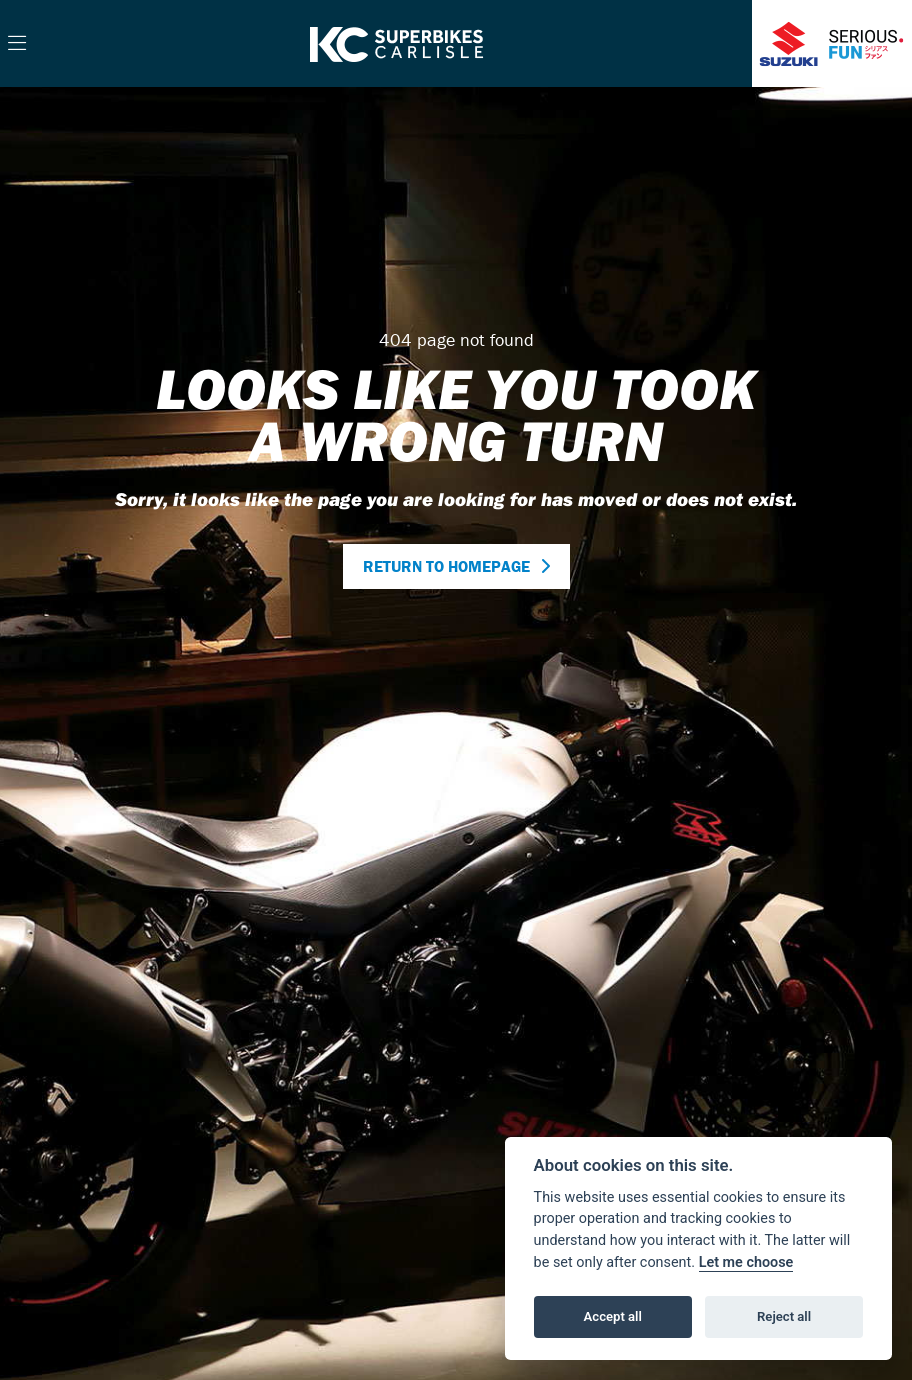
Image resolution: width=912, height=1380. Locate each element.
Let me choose (746, 1262)
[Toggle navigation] (17, 44)
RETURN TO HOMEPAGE (446, 566)
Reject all (784, 1316)
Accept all (613, 1316)
